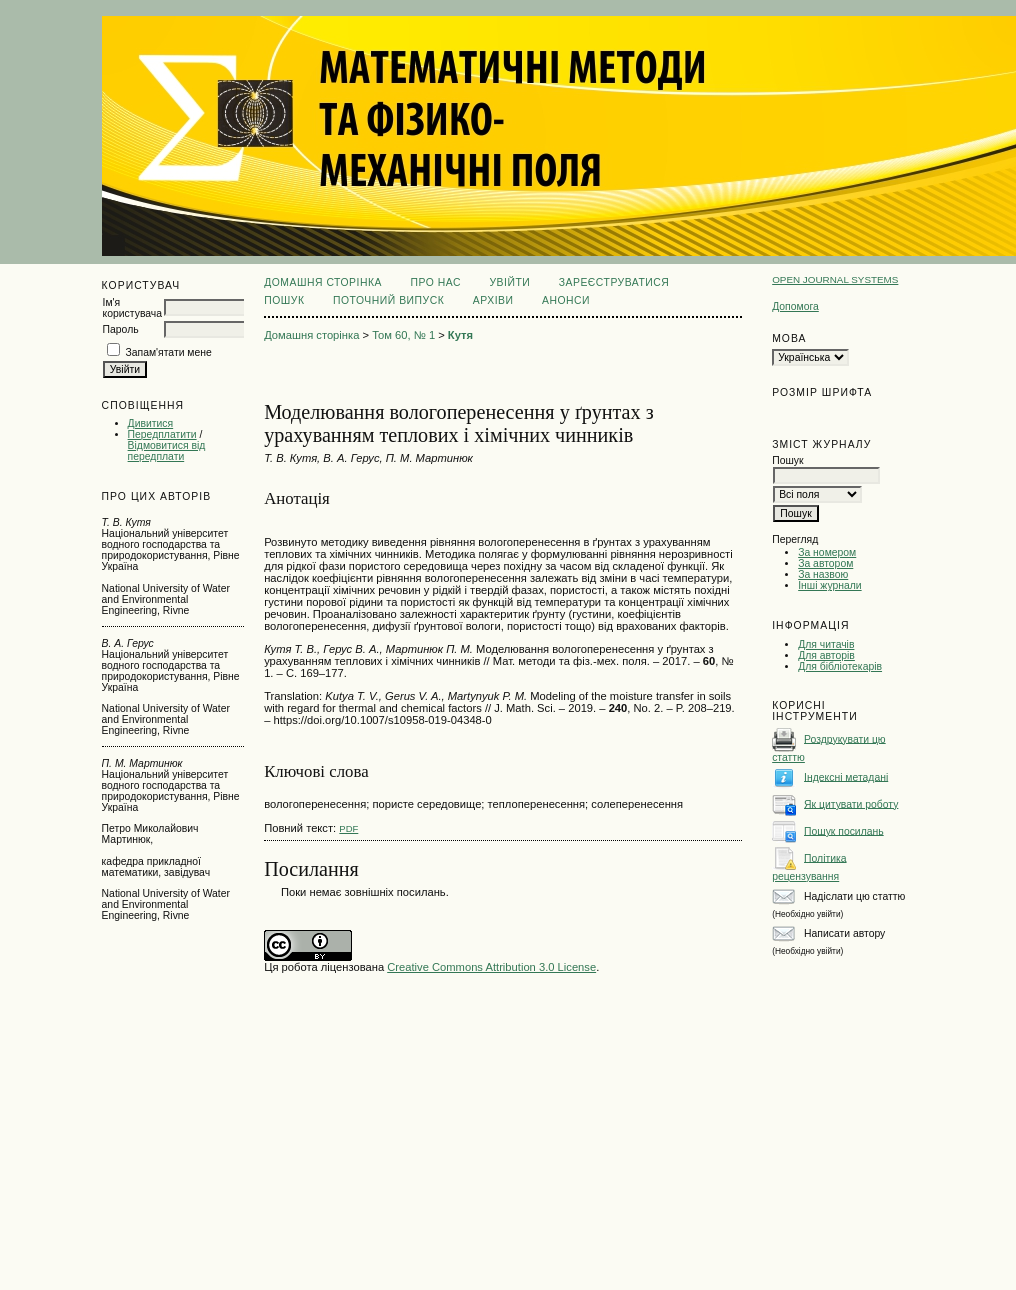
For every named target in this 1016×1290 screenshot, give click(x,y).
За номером (827, 552)
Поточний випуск (388, 300)
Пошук (284, 300)
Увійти (509, 282)
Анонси (566, 300)
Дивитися (151, 423)
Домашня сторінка (323, 282)
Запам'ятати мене (168, 352)
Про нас (435, 282)
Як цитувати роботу (851, 803)
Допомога (795, 306)
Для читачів (826, 644)
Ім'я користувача (132, 308)
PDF (348, 828)
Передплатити (162, 434)
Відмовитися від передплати (167, 451)
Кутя (460, 335)
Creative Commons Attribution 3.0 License (491, 967)
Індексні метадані (846, 776)
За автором (825, 563)
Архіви (493, 300)
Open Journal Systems (835, 279)
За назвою (823, 574)
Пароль (121, 329)
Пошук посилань (844, 830)
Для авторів (826, 655)
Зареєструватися (614, 282)
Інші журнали (829, 585)
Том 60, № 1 (403, 335)
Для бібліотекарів (840, 666)
